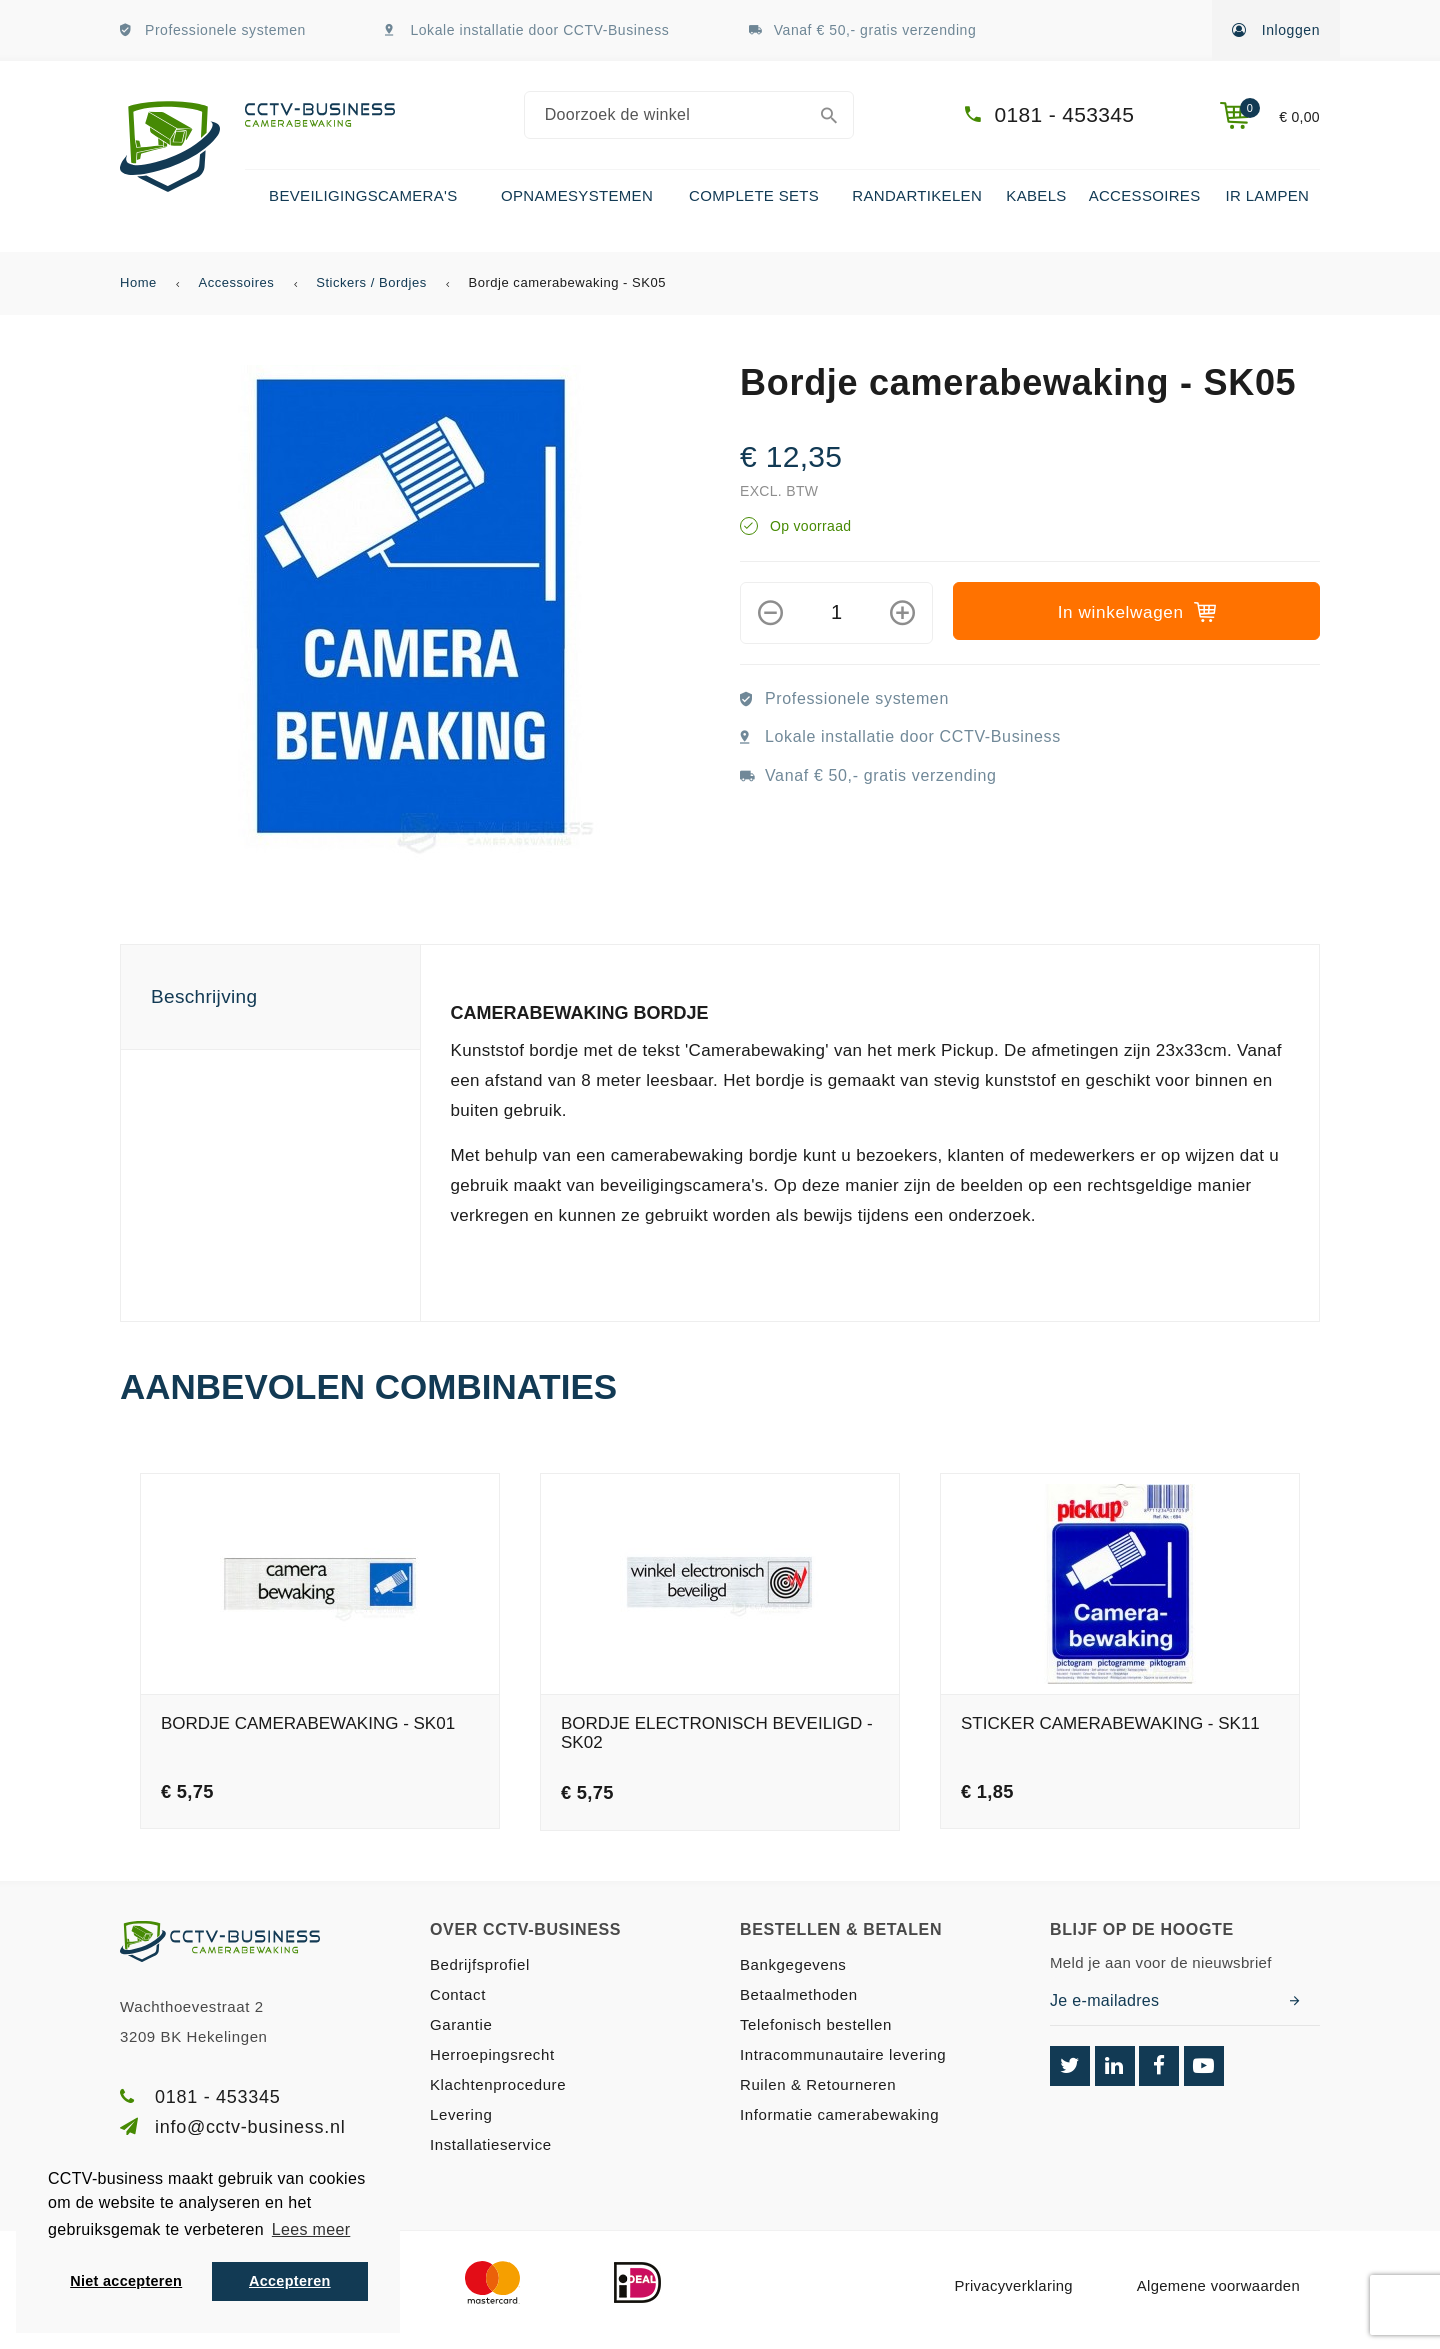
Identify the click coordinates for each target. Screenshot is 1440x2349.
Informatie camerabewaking (839, 2114)
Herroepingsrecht (492, 2054)
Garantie (461, 2024)
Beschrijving (204, 996)
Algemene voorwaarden (1218, 2286)
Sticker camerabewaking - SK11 (1110, 1724)
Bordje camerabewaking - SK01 (308, 1724)
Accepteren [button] (290, 2281)
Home (138, 282)
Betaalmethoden (799, 1994)
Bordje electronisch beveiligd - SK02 (717, 1733)
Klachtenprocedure (498, 2084)
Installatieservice (491, 2144)
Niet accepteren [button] (126, 2281)
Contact (458, 1994)
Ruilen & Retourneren (818, 2084)
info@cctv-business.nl (250, 2127)
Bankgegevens (793, 1964)
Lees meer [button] (311, 2229)
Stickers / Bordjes (371, 282)
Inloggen (1276, 30)
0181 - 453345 (1065, 114)
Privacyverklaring (1013, 2286)
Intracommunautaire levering (843, 2054)
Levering (461, 2114)
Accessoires (237, 282)
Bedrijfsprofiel (480, 1964)
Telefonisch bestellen (816, 2024)
